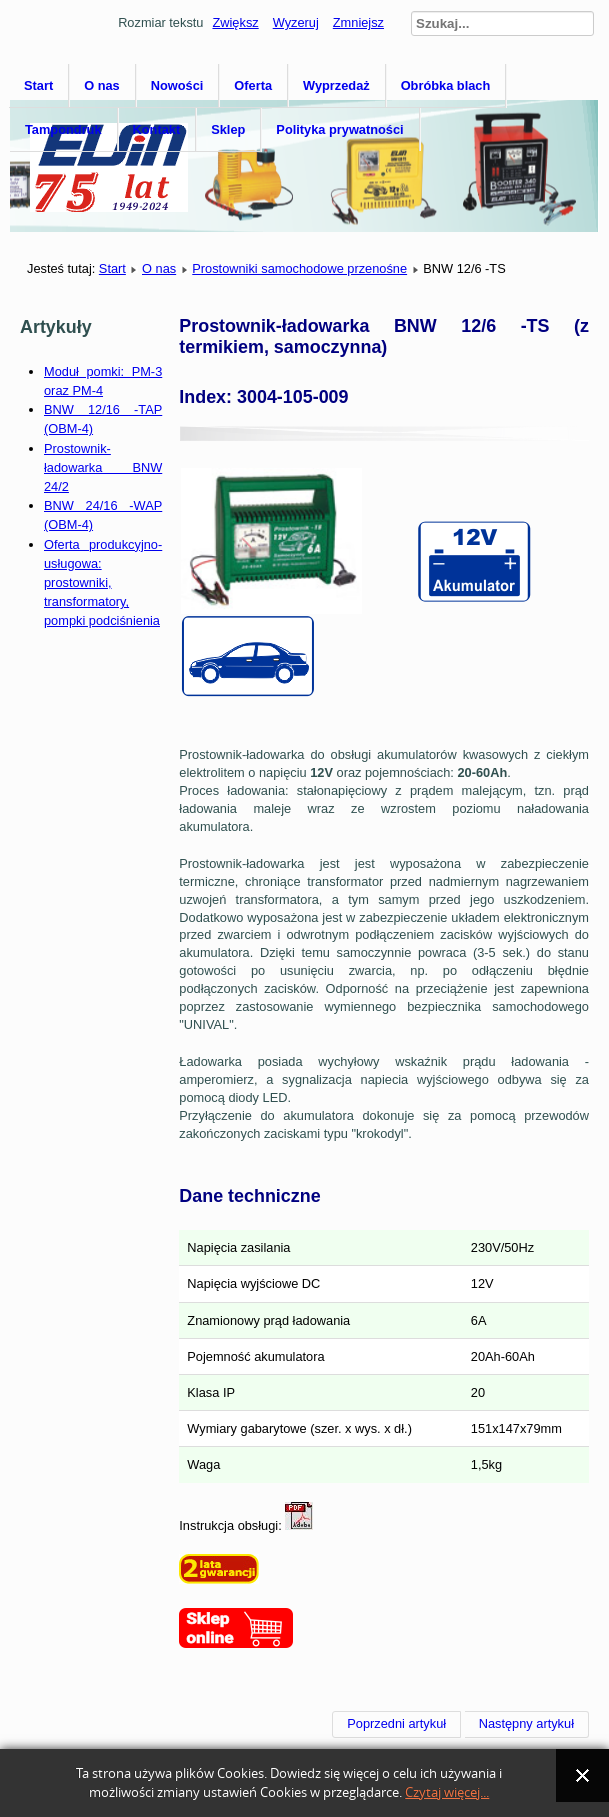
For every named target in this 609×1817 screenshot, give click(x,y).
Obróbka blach (446, 85)
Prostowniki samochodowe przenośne (299, 268)
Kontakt (157, 129)
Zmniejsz (358, 22)
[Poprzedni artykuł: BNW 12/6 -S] (396, 1724)
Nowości (177, 85)
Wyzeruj (296, 22)
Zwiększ (235, 22)
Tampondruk (63, 129)
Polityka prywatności (339, 129)
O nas (102, 85)
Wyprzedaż (336, 85)
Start (38, 85)
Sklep (228, 129)
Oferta (253, 85)
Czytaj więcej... (447, 1792)
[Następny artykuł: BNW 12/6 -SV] (527, 1724)
